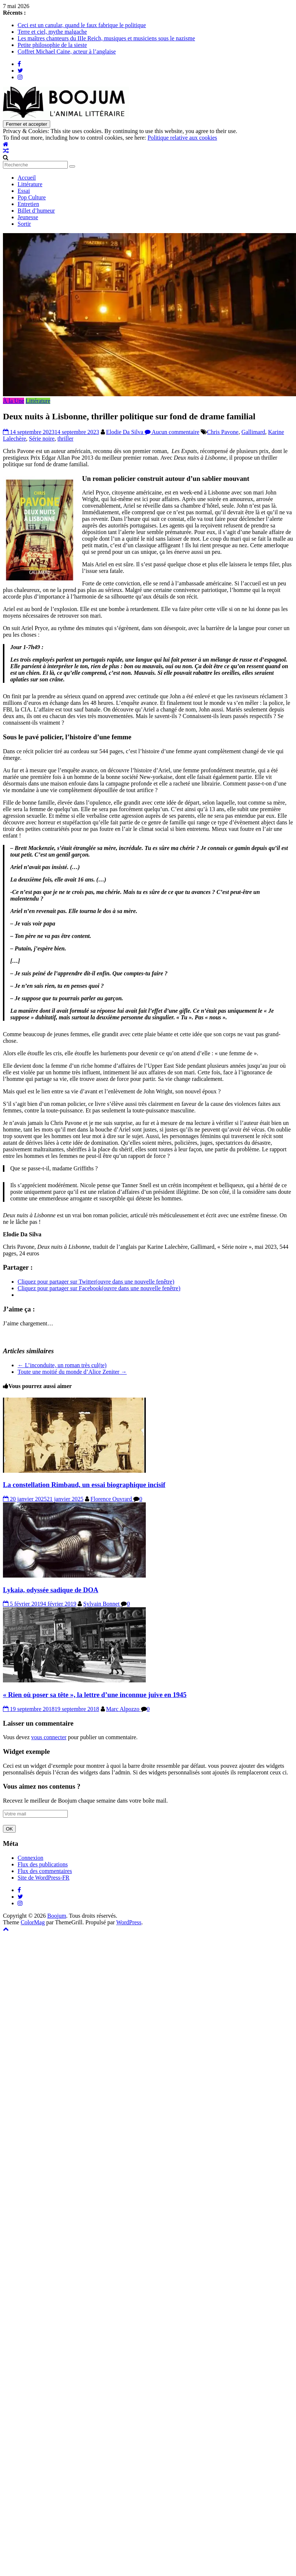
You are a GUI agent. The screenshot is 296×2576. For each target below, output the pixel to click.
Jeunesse (28, 217)
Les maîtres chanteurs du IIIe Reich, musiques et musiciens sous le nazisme (106, 38)
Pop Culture (32, 197)
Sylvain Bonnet (102, 1604)
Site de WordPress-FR (44, 1877)
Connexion (30, 1858)
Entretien (28, 204)
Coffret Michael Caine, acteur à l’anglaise (67, 51)
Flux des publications (43, 1864)
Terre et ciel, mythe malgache (52, 32)
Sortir (24, 224)
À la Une (13, 401)
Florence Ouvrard (111, 1499)
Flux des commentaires (45, 1871)
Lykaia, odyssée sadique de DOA (50, 1590)
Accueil (27, 177)
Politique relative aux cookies (182, 138)
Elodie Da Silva (125, 432)
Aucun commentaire (172, 432)
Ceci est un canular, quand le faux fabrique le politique (82, 25)
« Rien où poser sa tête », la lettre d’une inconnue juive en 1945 (94, 1695)
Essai (24, 191)
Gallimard (253, 432)
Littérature (30, 184)
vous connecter (48, 1737)
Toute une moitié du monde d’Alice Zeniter (72, 1372)
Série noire (42, 438)
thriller (66, 438)
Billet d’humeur (36, 210)
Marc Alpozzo (123, 1709)
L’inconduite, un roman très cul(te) (62, 1365)
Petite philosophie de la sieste (52, 45)
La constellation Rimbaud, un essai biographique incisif (84, 1484)
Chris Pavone (222, 432)
